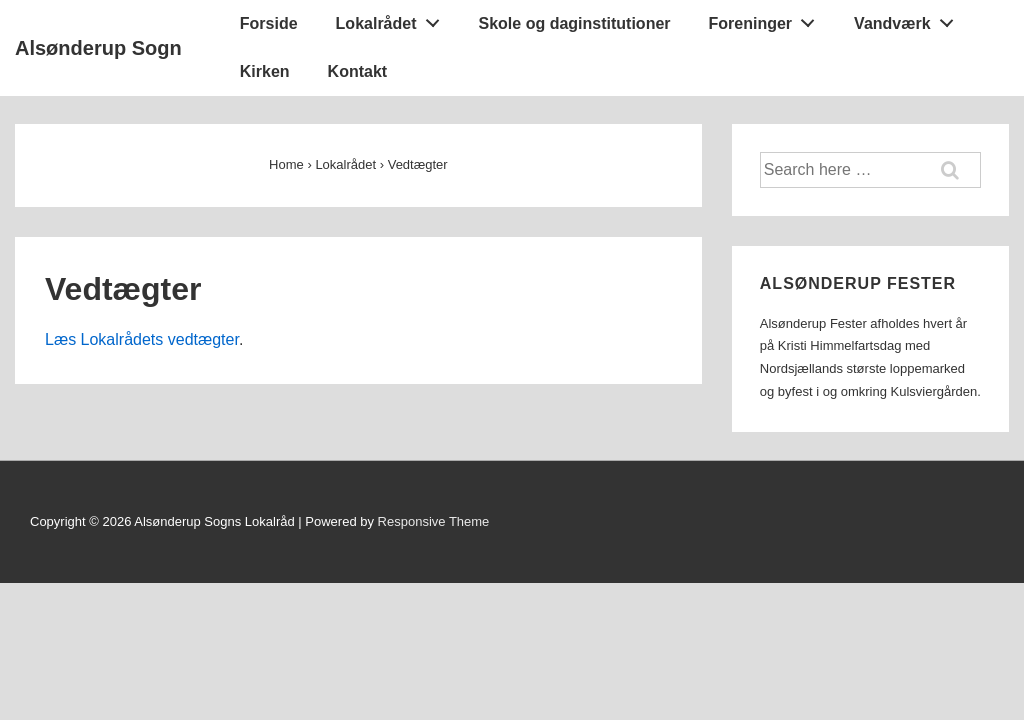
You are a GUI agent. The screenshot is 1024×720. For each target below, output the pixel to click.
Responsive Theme (434, 521)
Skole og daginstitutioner (575, 23)
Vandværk (909, 19)
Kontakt (358, 71)
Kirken (265, 71)
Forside (269, 23)
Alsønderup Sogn (98, 48)
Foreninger (767, 19)
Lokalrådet (393, 19)
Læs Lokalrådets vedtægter (142, 339)
